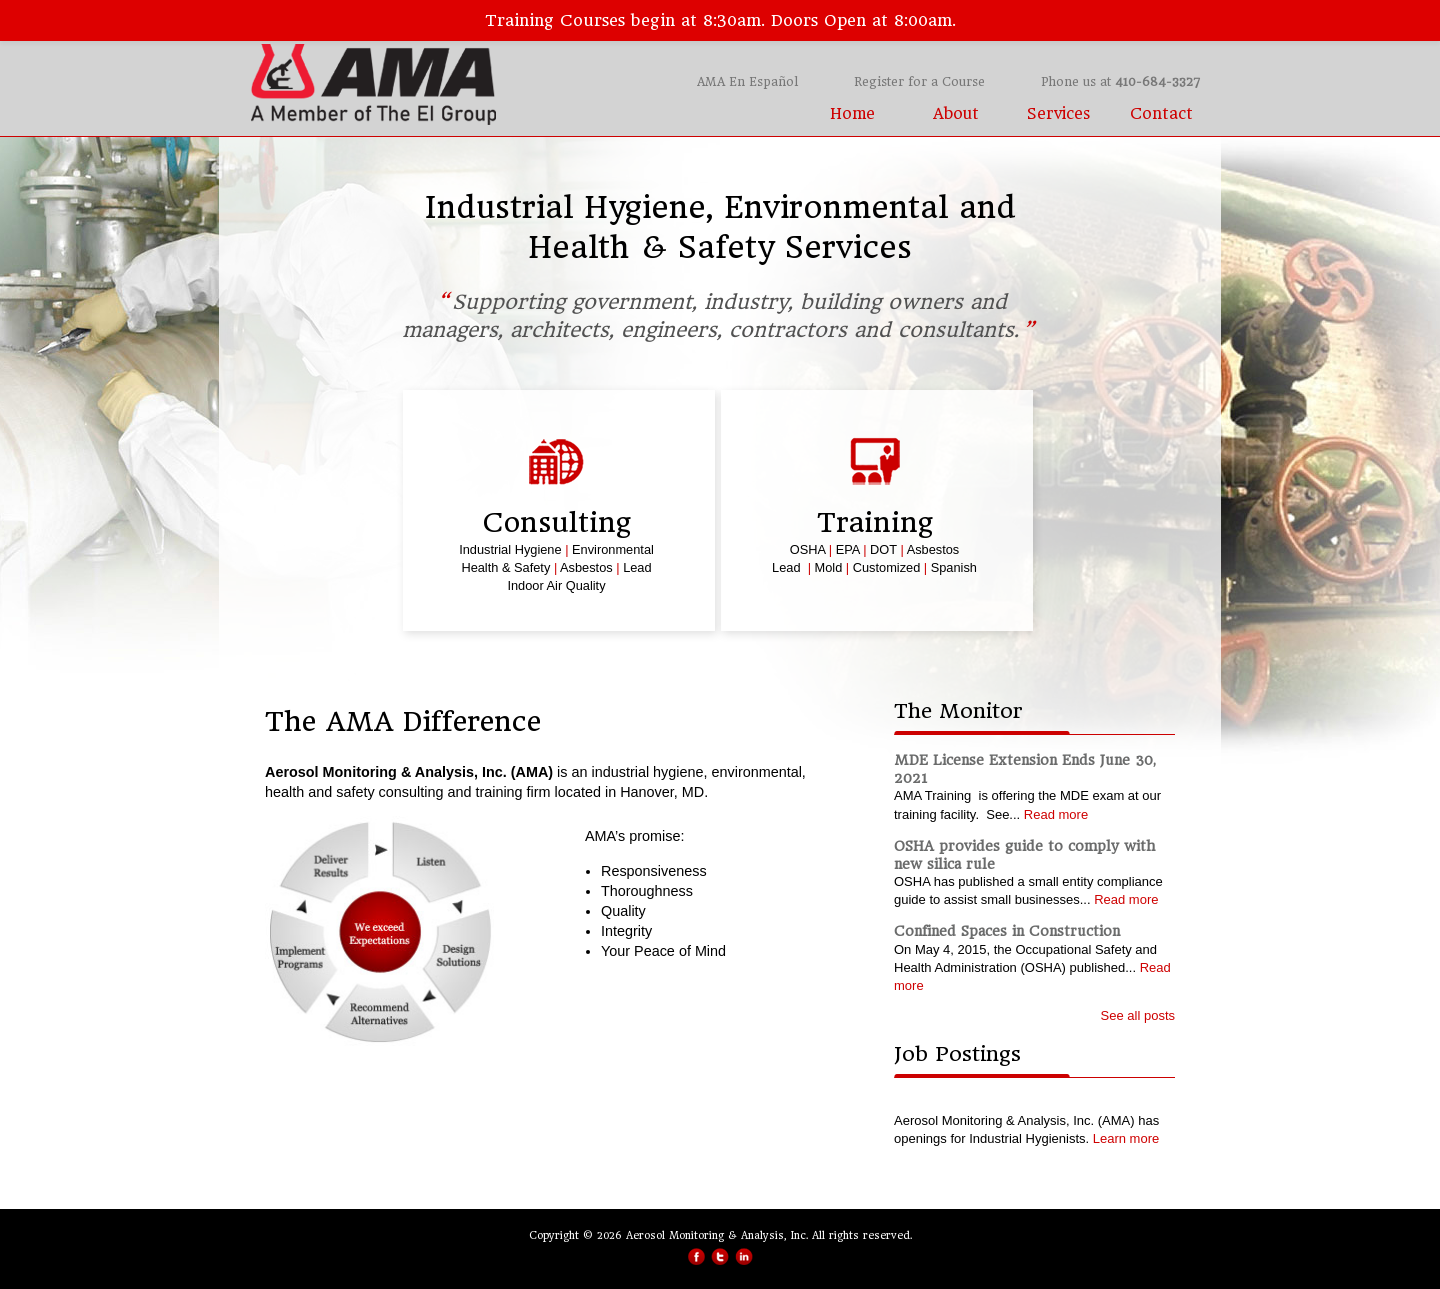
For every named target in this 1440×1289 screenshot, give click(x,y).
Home (852, 114)
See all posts (1138, 1015)
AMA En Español (747, 82)
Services (1058, 114)
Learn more (1126, 1138)
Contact (1161, 114)
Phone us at (1120, 82)
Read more (1056, 814)
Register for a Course (919, 82)
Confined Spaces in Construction (1007, 931)
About (956, 114)
